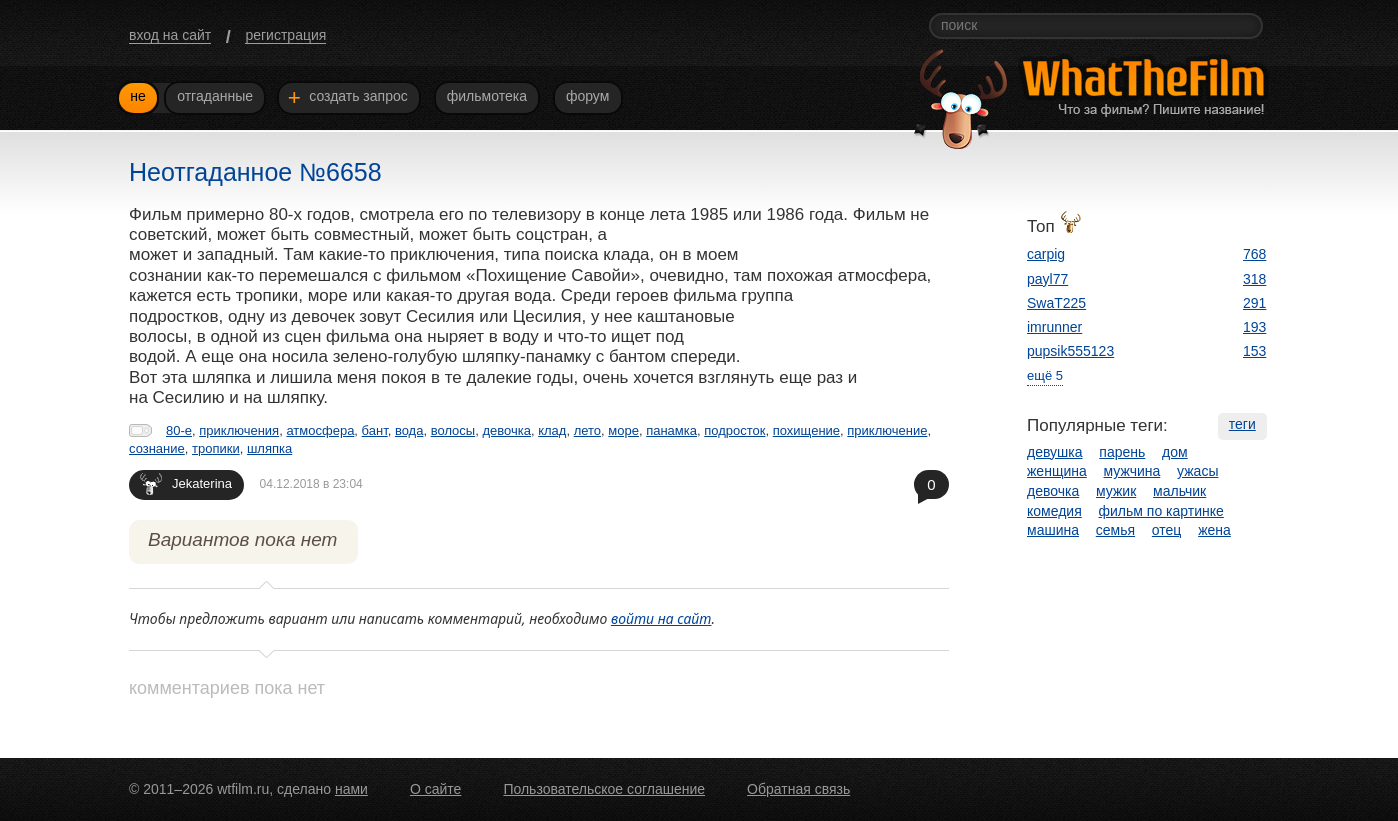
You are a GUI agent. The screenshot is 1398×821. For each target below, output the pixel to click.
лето (587, 430)
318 (1254, 279)
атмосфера (320, 430)
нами (351, 789)
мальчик (1179, 491)
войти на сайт (661, 618)
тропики (216, 448)
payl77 (1047, 279)
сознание (157, 448)
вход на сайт (170, 35)
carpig (1046, 254)
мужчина (1132, 471)
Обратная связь (798, 789)
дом (1175, 452)
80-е (179, 430)
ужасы (1197, 471)
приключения (239, 430)
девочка (506, 430)
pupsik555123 (1070, 351)
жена (1214, 530)
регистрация (285, 35)
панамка (671, 430)
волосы (453, 430)
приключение (887, 430)
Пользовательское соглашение (604, 789)
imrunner (1054, 327)
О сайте (435, 789)
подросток (734, 430)
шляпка (269, 448)
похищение (806, 430)
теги (1242, 424)
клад (552, 430)
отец (1167, 530)
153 (1254, 351)
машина (1053, 530)
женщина (1057, 471)
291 (1254, 303)
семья (1115, 530)
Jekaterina (186, 483)
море (623, 430)
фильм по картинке (1161, 511)
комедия (1054, 511)
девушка (1055, 452)
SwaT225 (1056, 303)
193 (1254, 327)
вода (409, 430)
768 (1254, 254)
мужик (1116, 491)
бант (375, 430)
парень (1122, 452)
